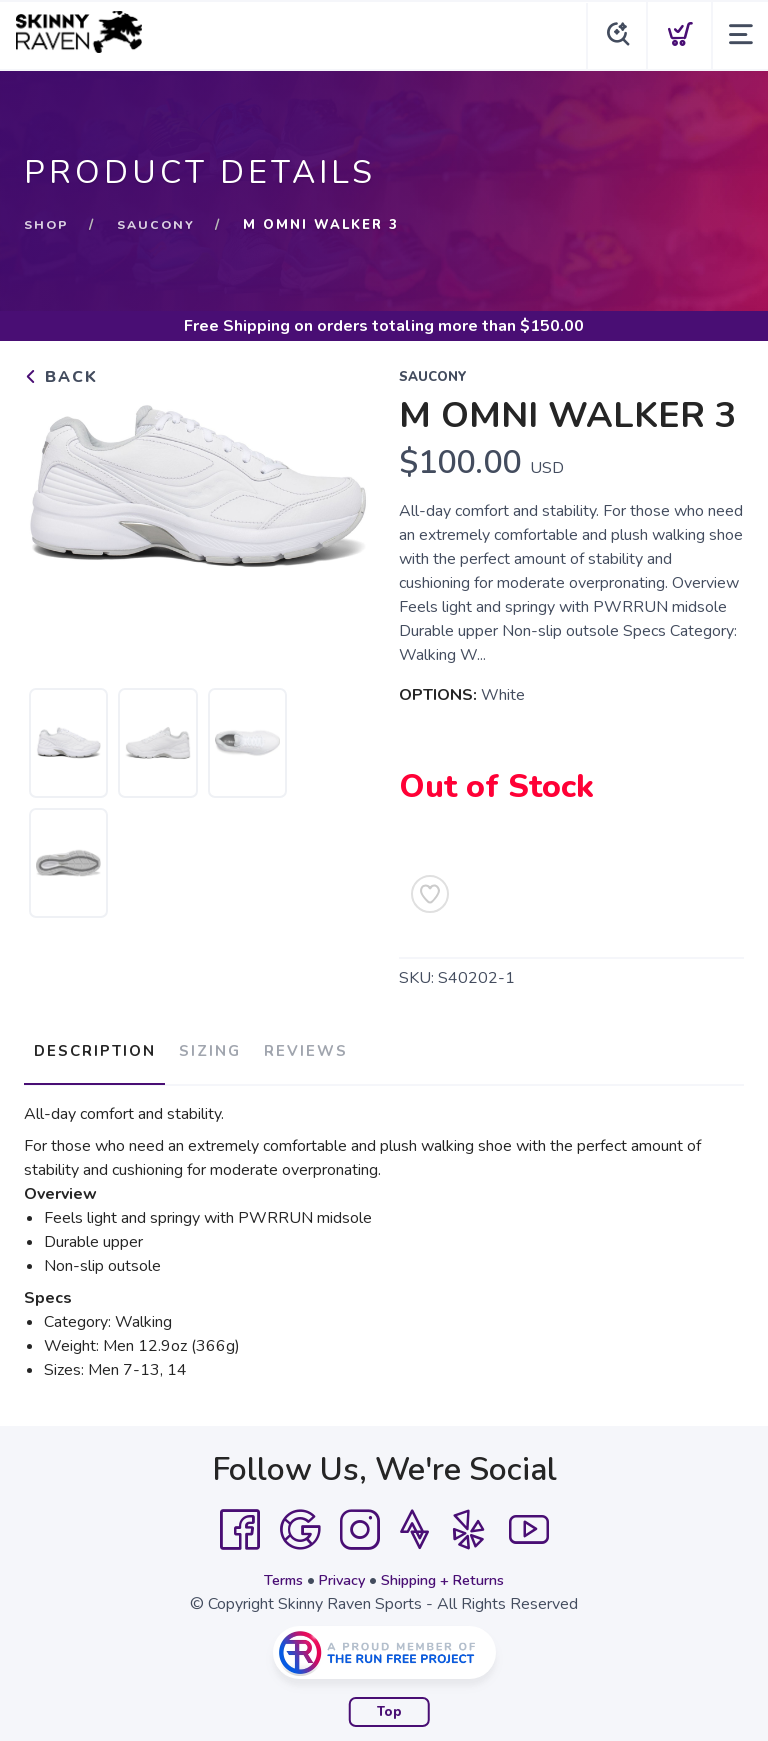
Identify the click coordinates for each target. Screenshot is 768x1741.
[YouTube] (529, 1520)
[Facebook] (240, 1520)
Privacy (337, 1570)
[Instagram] (360, 1520)
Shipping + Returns (450, 1570)
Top (389, 1702)
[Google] (300, 1520)
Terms (272, 1570)
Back (61, 377)
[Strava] (414, 1520)
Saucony (160, 225)
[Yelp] (469, 1520)
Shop (47, 225)
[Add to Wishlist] (430, 894)
